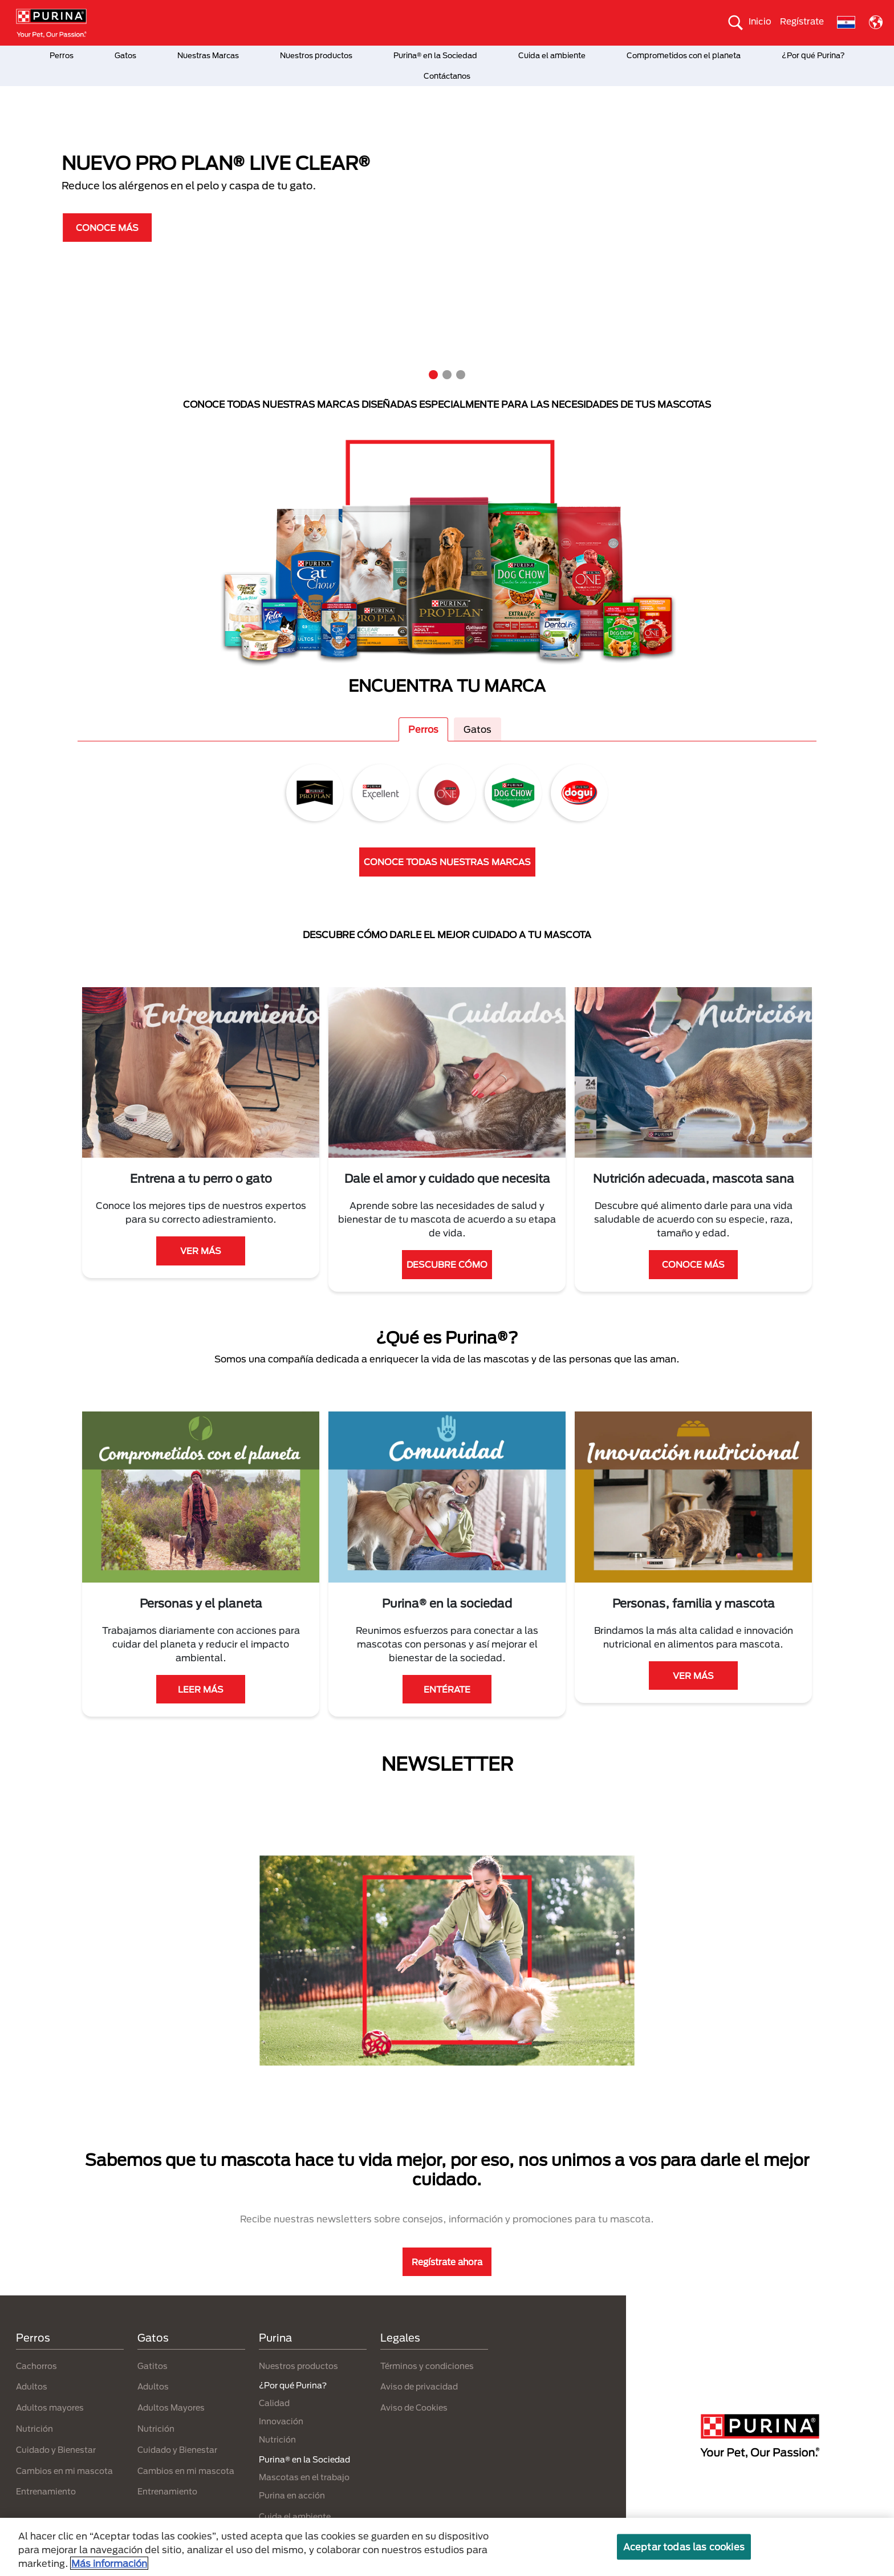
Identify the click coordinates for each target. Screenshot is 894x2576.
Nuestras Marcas (208, 55)
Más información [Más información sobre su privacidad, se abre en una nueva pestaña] (109, 2563)
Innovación (281, 2421)
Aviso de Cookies (414, 2407)
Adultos (31, 2386)
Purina (275, 2337)
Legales (400, 2337)
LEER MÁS (201, 1689)
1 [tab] (433, 374)
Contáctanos (447, 75)
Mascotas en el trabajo (304, 2477)
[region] (447, 2547)
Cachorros (36, 2366)
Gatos (125, 55)
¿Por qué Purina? (813, 55)
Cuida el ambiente (552, 55)
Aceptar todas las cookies (684, 2546)
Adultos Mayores (171, 2407)
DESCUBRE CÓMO (447, 1264)
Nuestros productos (316, 55)
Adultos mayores (50, 2407)
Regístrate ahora (447, 2262)
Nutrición (34, 2428)
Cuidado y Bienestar (56, 2450)
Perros (62, 55)
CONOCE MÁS (73, 227)
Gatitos (152, 2366)
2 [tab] (447, 374)
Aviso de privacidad (419, 2386)
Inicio (760, 21)
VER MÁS (200, 1251)
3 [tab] (460, 374)
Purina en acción (292, 2495)
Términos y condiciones (427, 2366)
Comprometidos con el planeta (684, 55)
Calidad (274, 2403)
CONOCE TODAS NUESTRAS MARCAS (447, 862)
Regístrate (802, 21)
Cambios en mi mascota (64, 2471)
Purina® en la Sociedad (435, 55)
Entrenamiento (46, 2491)
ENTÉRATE (447, 1689)
